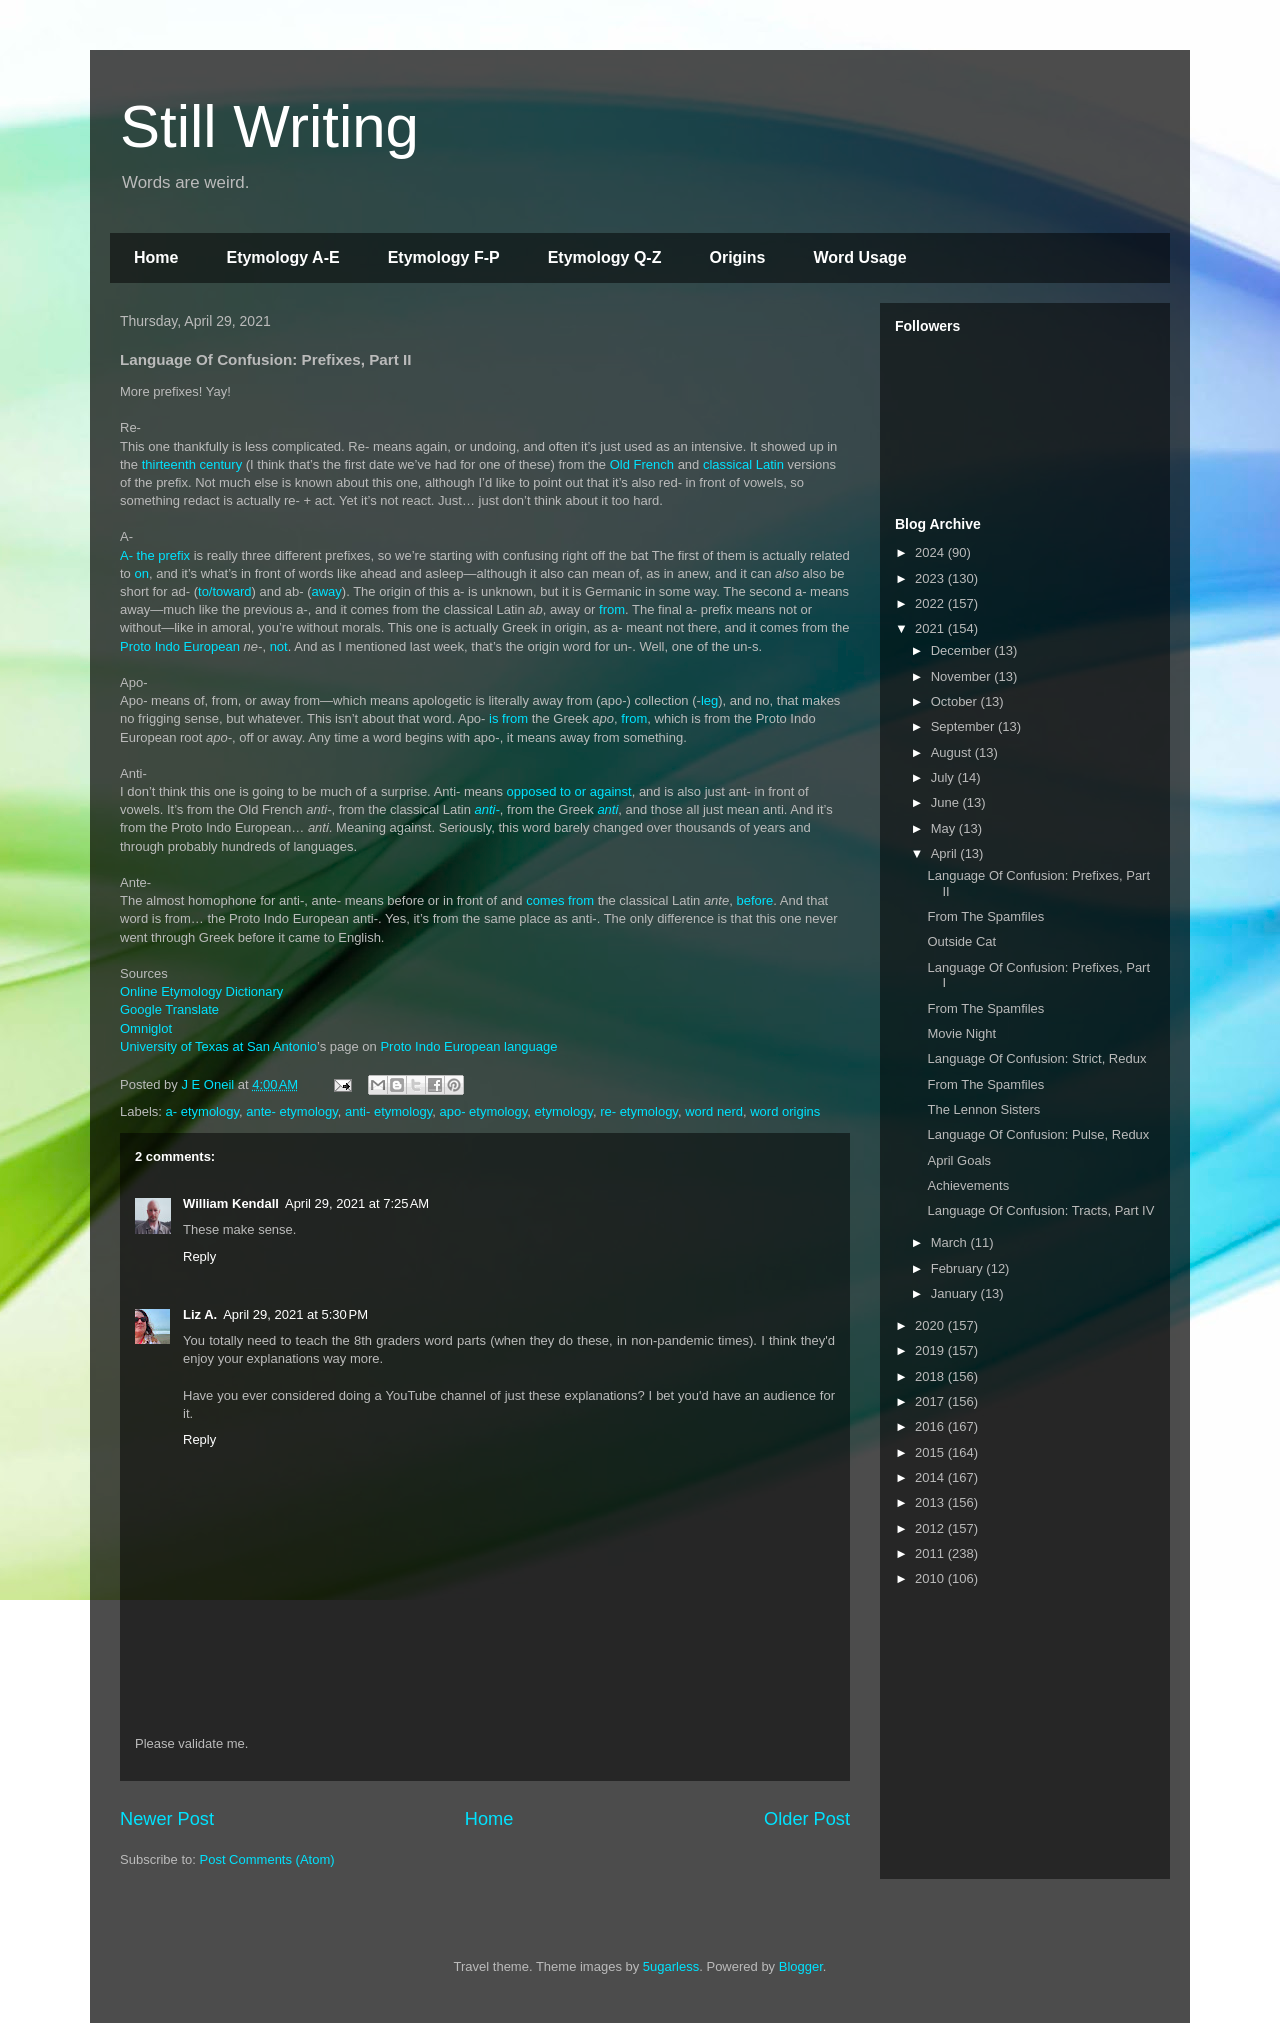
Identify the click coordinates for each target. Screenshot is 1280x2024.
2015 (931, 1452)
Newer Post (167, 1819)
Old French (642, 464)
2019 (931, 1350)
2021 (931, 628)
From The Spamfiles (985, 916)
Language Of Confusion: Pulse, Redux (1038, 1134)
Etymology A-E (282, 257)
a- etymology (202, 1111)
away (327, 591)
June (947, 802)
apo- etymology (483, 1111)
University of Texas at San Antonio (218, 1046)
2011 (931, 1553)
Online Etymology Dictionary (201, 991)
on (141, 573)
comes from (560, 900)
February (959, 1268)
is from (508, 718)
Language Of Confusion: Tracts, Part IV (1040, 1210)
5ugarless (671, 1966)
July (944, 777)
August (953, 752)
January (956, 1293)
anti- (487, 809)
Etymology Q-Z (605, 257)
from (612, 609)
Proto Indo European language (468, 1046)
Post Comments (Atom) (267, 1859)
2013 (931, 1502)
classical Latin (743, 464)
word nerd (714, 1111)
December (963, 650)
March (951, 1242)
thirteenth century (192, 464)
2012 (931, 1528)
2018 (931, 1376)
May (945, 828)
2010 (931, 1578)
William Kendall (231, 1203)
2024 (931, 552)
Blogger (801, 1966)
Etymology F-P (444, 257)
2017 (931, 1401)
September (964, 726)
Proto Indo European (180, 646)
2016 (931, 1426)
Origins (737, 257)
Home (156, 257)
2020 (931, 1325)
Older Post (807, 1819)
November (963, 676)
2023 (931, 578)
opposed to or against (569, 791)
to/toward (224, 591)
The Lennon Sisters (983, 1109)
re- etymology (639, 1111)
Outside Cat (961, 941)
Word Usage (859, 257)
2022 (931, 603)
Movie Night (961, 1033)
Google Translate (169, 1009)
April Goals (959, 1160)
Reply (199, 1256)
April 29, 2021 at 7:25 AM (357, 1203)
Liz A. (200, 1314)
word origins (785, 1111)
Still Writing (269, 126)
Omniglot (146, 1028)
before (754, 900)
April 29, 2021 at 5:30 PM (295, 1314)
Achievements (968, 1185)
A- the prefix (155, 555)
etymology (564, 1111)
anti (607, 809)
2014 (931, 1477)
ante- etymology (292, 1111)
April (946, 853)
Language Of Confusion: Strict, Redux (1036, 1058)
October (956, 701)
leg (709, 700)
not (279, 646)
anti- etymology (388, 1111)
